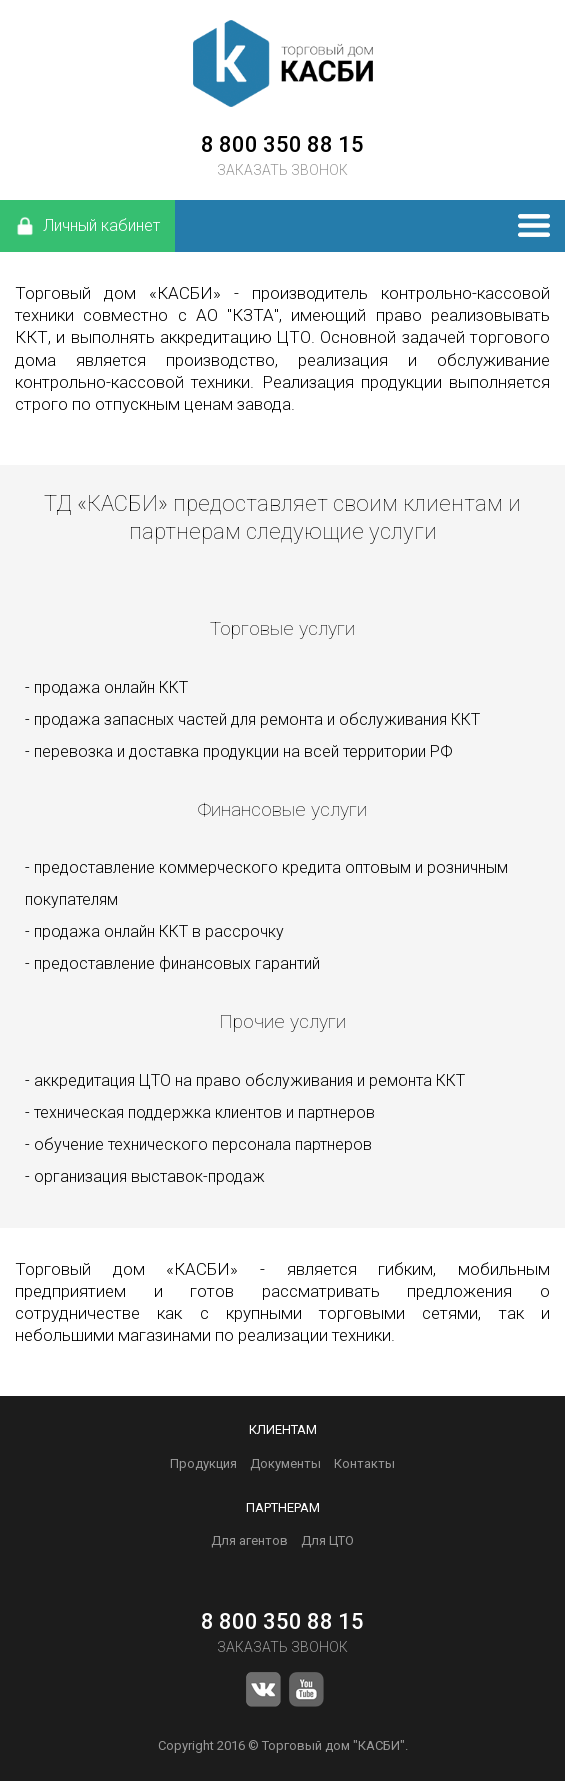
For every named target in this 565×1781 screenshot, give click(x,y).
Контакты (364, 1463)
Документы (285, 1463)
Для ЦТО (327, 1540)
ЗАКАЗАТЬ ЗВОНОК (282, 170)
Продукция (203, 1463)
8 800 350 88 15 (282, 144)
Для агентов (249, 1540)
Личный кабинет (87, 226)
